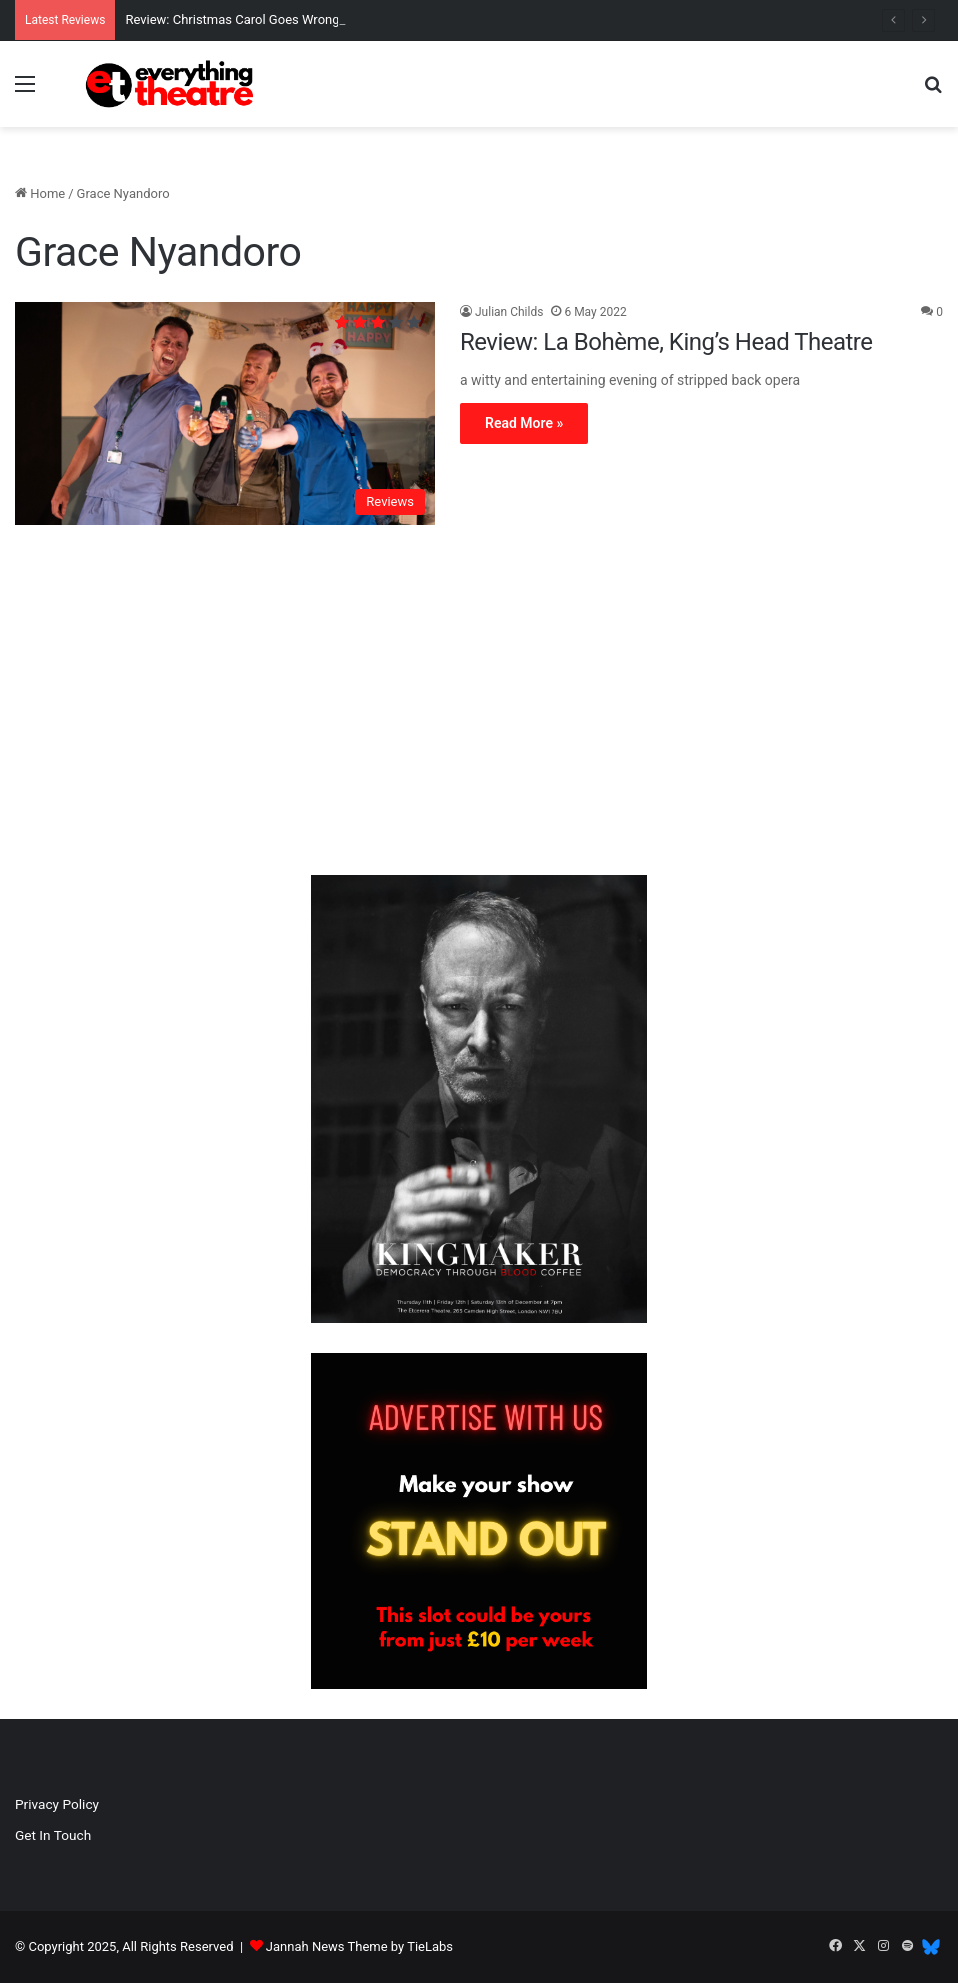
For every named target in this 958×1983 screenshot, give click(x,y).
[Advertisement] (479, 705)
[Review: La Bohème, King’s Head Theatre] (225, 414)
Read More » (524, 423)
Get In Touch (53, 1835)
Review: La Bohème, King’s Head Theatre (666, 342)
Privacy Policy (57, 1804)
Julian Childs (509, 312)
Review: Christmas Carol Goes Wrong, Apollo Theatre (277, 19)
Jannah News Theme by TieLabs (359, 1946)
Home (40, 193)
